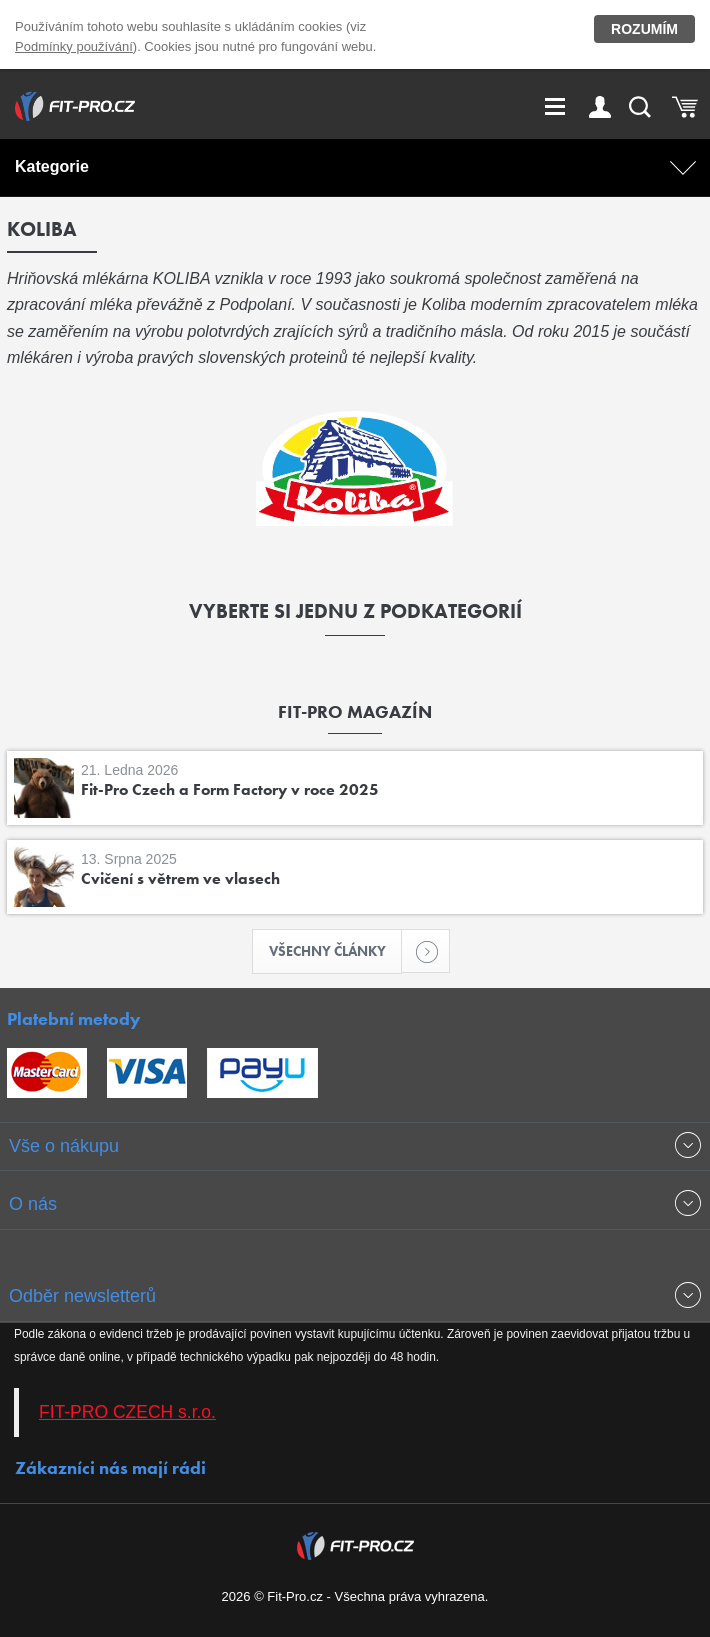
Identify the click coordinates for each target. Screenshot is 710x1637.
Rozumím (644, 29)
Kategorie (52, 166)
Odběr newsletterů (82, 1296)
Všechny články (336, 951)
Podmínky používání (74, 46)
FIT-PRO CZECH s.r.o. (127, 1412)
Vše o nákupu (64, 1146)
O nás (33, 1204)
